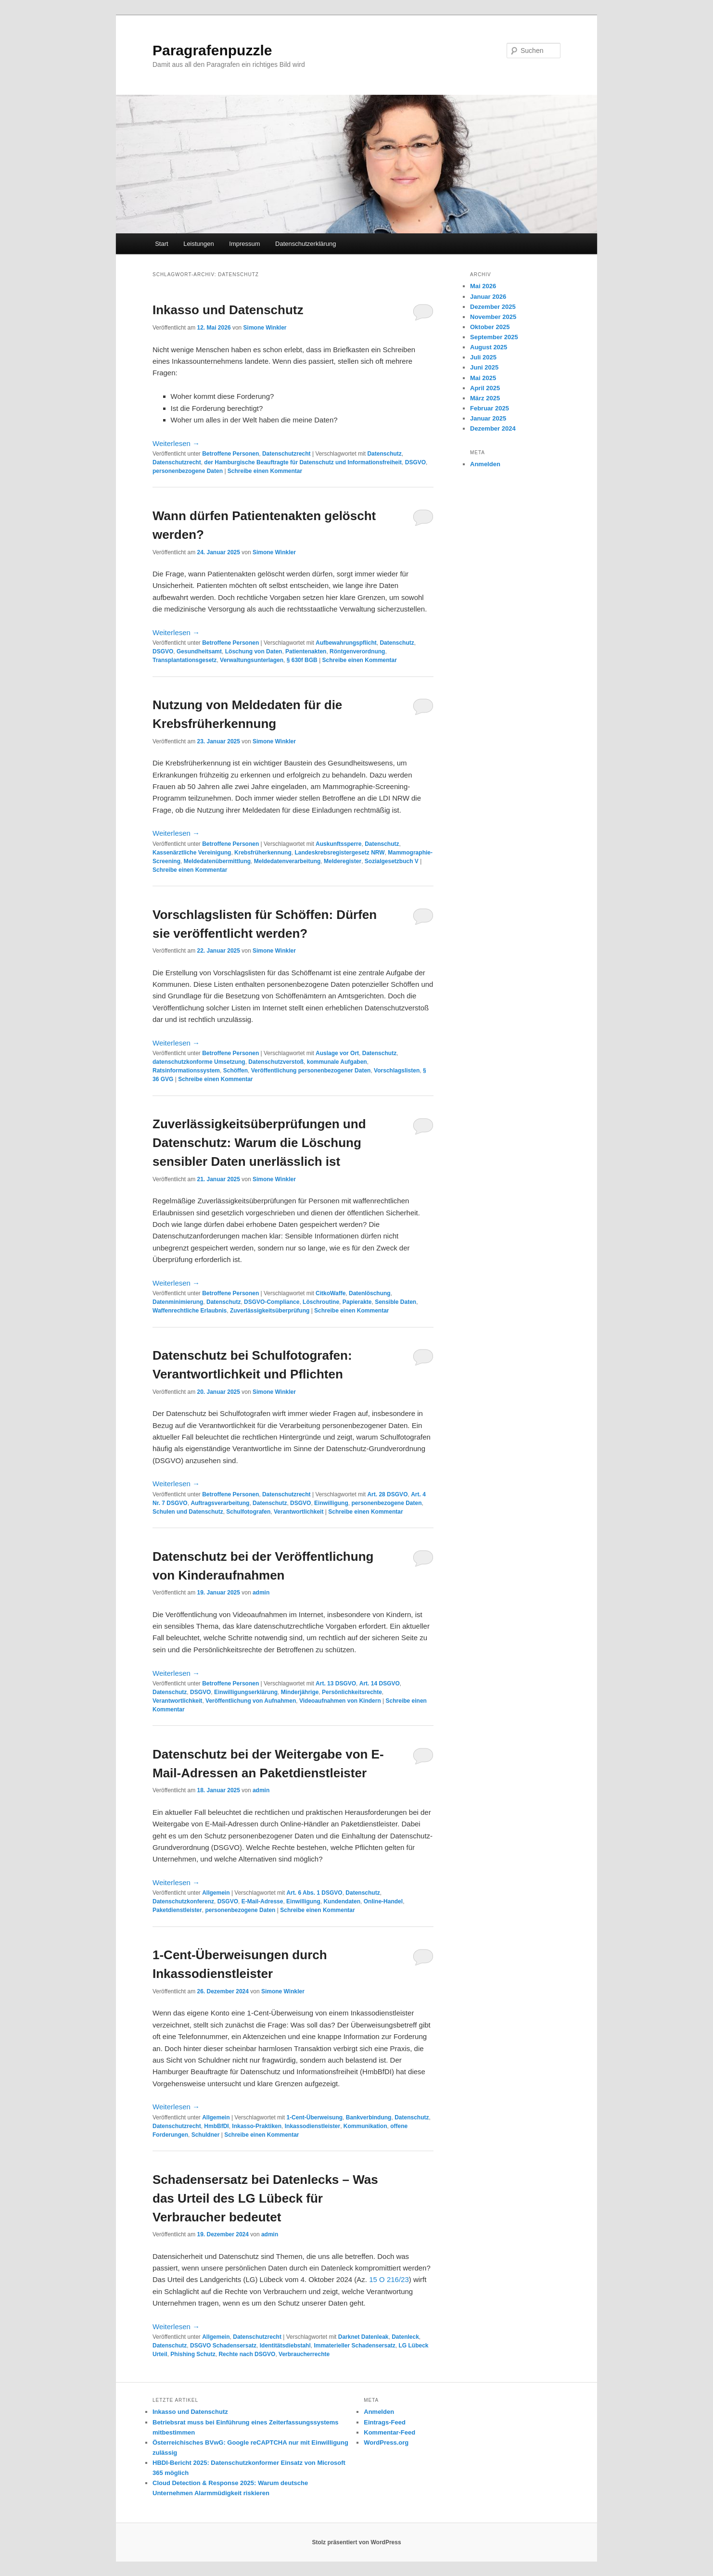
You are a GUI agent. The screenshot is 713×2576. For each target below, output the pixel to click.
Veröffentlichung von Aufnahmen (250, 1700)
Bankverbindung (369, 2117)
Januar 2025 (488, 418)
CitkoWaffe (330, 1293)
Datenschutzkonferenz (183, 1901)
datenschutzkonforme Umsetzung (199, 1061)
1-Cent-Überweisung (314, 2117)
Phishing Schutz (192, 2354)
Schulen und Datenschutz (188, 1511)
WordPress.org (386, 2442)
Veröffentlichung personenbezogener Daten (311, 1070)
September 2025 (494, 337)
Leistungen (198, 243)
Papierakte (357, 1302)
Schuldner (205, 2134)
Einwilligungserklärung (246, 1692)
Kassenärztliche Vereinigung (192, 852)
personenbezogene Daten (188, 471)
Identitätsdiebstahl (285, 2345)
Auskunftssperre (338, 844)
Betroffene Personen (230, 453)
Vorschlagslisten (397, 1070)
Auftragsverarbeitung (220, 1503)
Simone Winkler (265, 327)
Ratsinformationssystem (186, 1070)
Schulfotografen (248, 1511)
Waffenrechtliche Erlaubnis (190, 1310)
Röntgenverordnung (357, 651)
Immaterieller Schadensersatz (354, 2345)
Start (161, 243)
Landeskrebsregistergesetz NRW (339, 852)
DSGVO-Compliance (271, 1302)
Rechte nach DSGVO (246, 2354)
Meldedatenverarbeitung (287, 861)
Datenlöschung (370, 1293)
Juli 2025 (483, 357)
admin (261, 1592)
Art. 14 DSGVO (379, 1683)
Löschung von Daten (253, 651)
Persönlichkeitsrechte (352, 1692)
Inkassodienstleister (312, 2126)
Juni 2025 (484, 367)
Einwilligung (331, 1503)
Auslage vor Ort (337, 1053)
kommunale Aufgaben (337, 1061)
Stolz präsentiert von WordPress (356, 2542)
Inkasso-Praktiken (256, 2126)
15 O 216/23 (389, 2279)
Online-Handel (383, 1901)
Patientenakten (305, 651)
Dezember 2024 (493, 428)
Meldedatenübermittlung (217, 861)
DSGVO (415, 462)
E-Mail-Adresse (262, 1901)
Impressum (244, 243)
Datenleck (405, 2337)
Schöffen (235, 1070)
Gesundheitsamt (199, 651)
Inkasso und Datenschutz (228, 310)
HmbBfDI (216, 2126)
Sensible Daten (395, 1302)
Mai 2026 (483, 286)
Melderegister (342, 861)
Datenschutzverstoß (276, 1061)
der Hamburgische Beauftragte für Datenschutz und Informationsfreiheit (303, 462)
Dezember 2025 (493, 306)
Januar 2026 (488, 296)
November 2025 (493, 316)
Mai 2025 (483, 378)
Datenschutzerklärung (305, 243)
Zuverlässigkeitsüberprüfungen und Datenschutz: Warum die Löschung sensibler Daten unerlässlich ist (259, 1143)
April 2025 (485, 388)
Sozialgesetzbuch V (392, 861)
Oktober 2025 (489, 327)
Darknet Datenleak (363, 2337)
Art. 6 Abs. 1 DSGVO (314, 1892)
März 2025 (485, 398)
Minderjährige (300, 1692)
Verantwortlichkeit (298, 1511)
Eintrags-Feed (385, 2422)
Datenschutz (384, 453)
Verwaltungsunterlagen (251, 660)
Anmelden (485, 464)
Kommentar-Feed (389, 2432)
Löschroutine (321, 1302)
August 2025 (488, 347)
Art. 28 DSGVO (387, 1494)
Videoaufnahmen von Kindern (340, 1700)
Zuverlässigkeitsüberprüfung (269, 1310)
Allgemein (215, 1892)
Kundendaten (341, 1901)
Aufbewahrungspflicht (346, 642)
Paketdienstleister (177, 1910)
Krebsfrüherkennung (263, 852)
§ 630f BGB (302, 660)
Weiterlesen (176, 443)
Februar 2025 (489, 408)
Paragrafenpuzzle (212, 50)
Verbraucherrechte (304, 2354)
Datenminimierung (178, 1302)
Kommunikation (365, 2126)
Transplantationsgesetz (184, 660)
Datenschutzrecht (286, 453)
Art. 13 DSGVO (336, 1683)
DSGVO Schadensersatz (223, 2345)
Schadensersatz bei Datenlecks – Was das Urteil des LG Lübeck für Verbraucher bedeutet (265, 2198)
